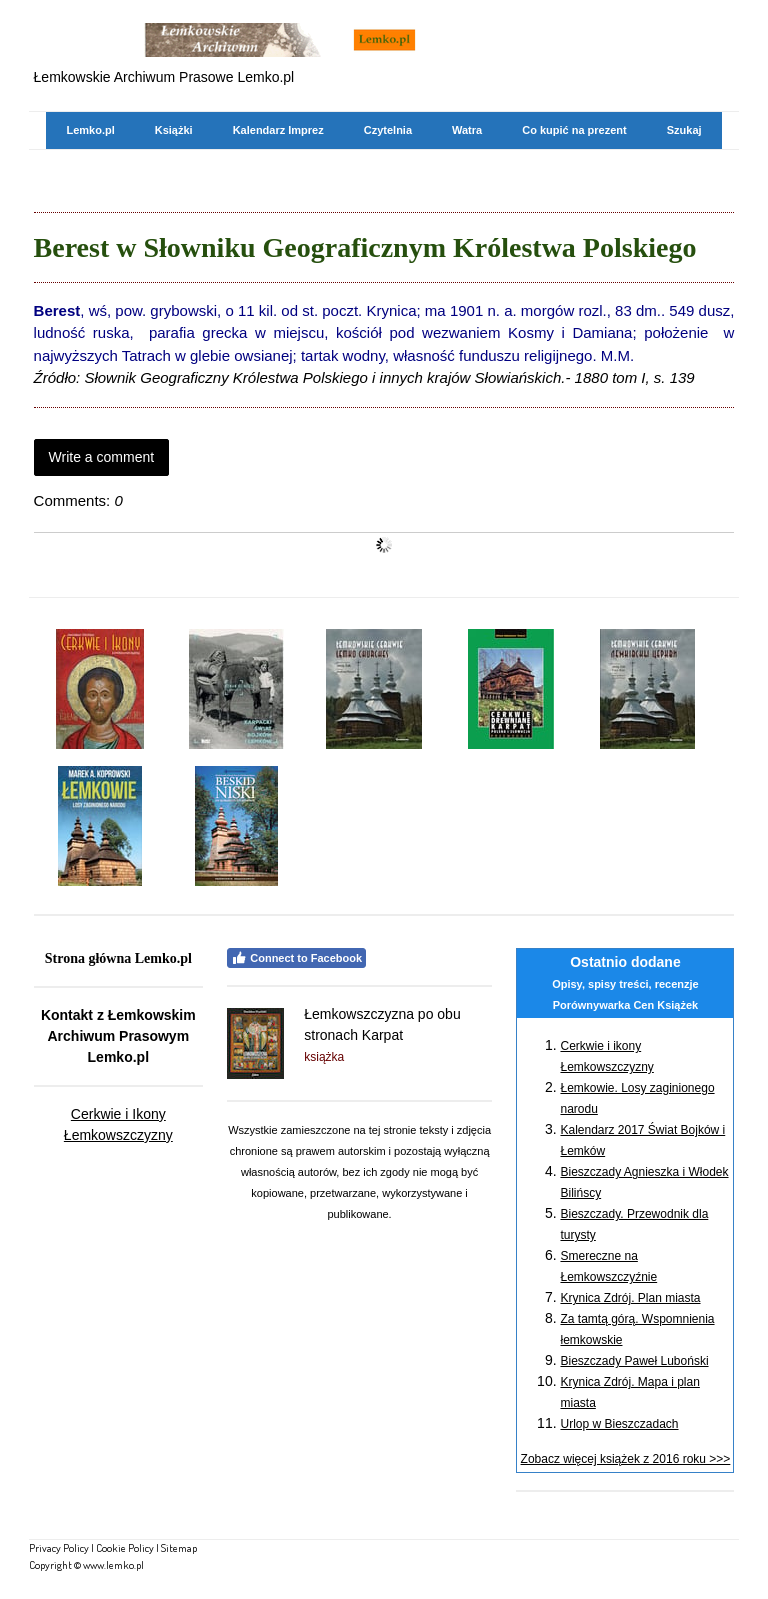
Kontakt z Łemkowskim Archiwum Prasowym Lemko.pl (118, 1036)
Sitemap (179, 1547)
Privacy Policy (59, 1547)
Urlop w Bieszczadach (619, 1424)
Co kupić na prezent (574, 130)
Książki (174, 130)
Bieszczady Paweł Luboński (634, 1361)
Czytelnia (388, 130)
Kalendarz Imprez (278, 130)
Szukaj (684, 130)
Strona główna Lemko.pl (118, 958)
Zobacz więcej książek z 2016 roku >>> (626, 1459)
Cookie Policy (125, 1547)
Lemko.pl (90, 130)
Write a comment (102, 457)
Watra (467, 130)
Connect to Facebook (296, 958)
